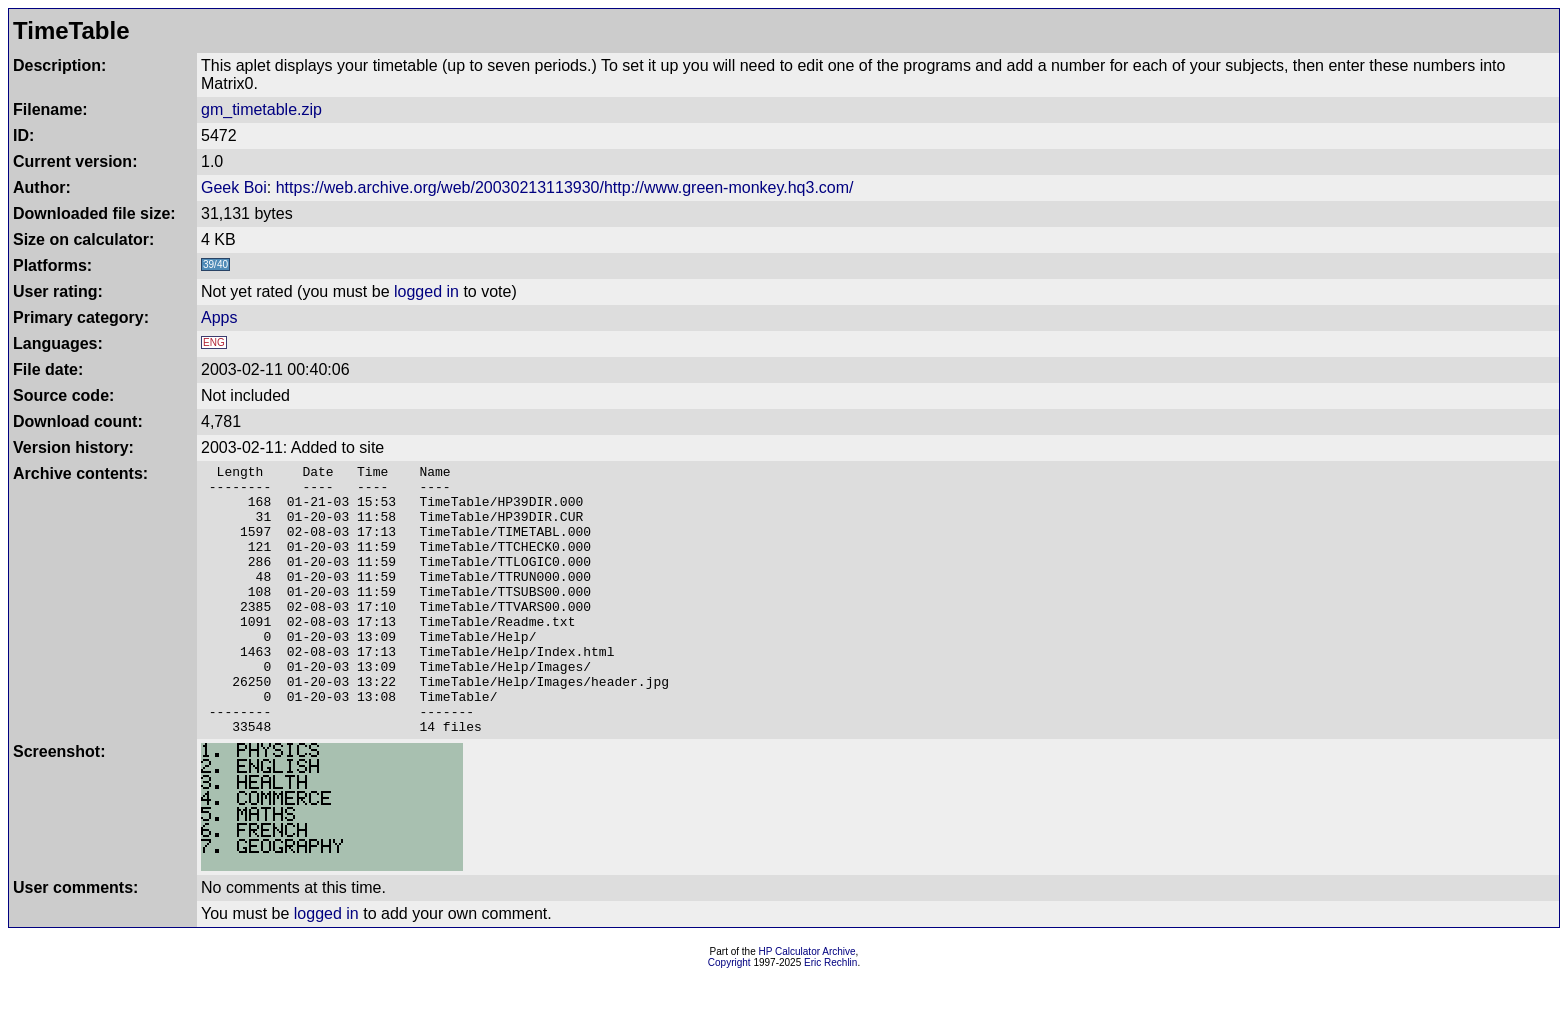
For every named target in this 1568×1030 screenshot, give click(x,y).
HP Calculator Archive (807, 1005)
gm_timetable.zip (261, 109)
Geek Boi (234, 187)
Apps (219, 317)
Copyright (729, 1016)
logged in (426, 291)
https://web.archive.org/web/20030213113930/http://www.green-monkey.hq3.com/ (565, 187)
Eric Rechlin (830, 1016)
